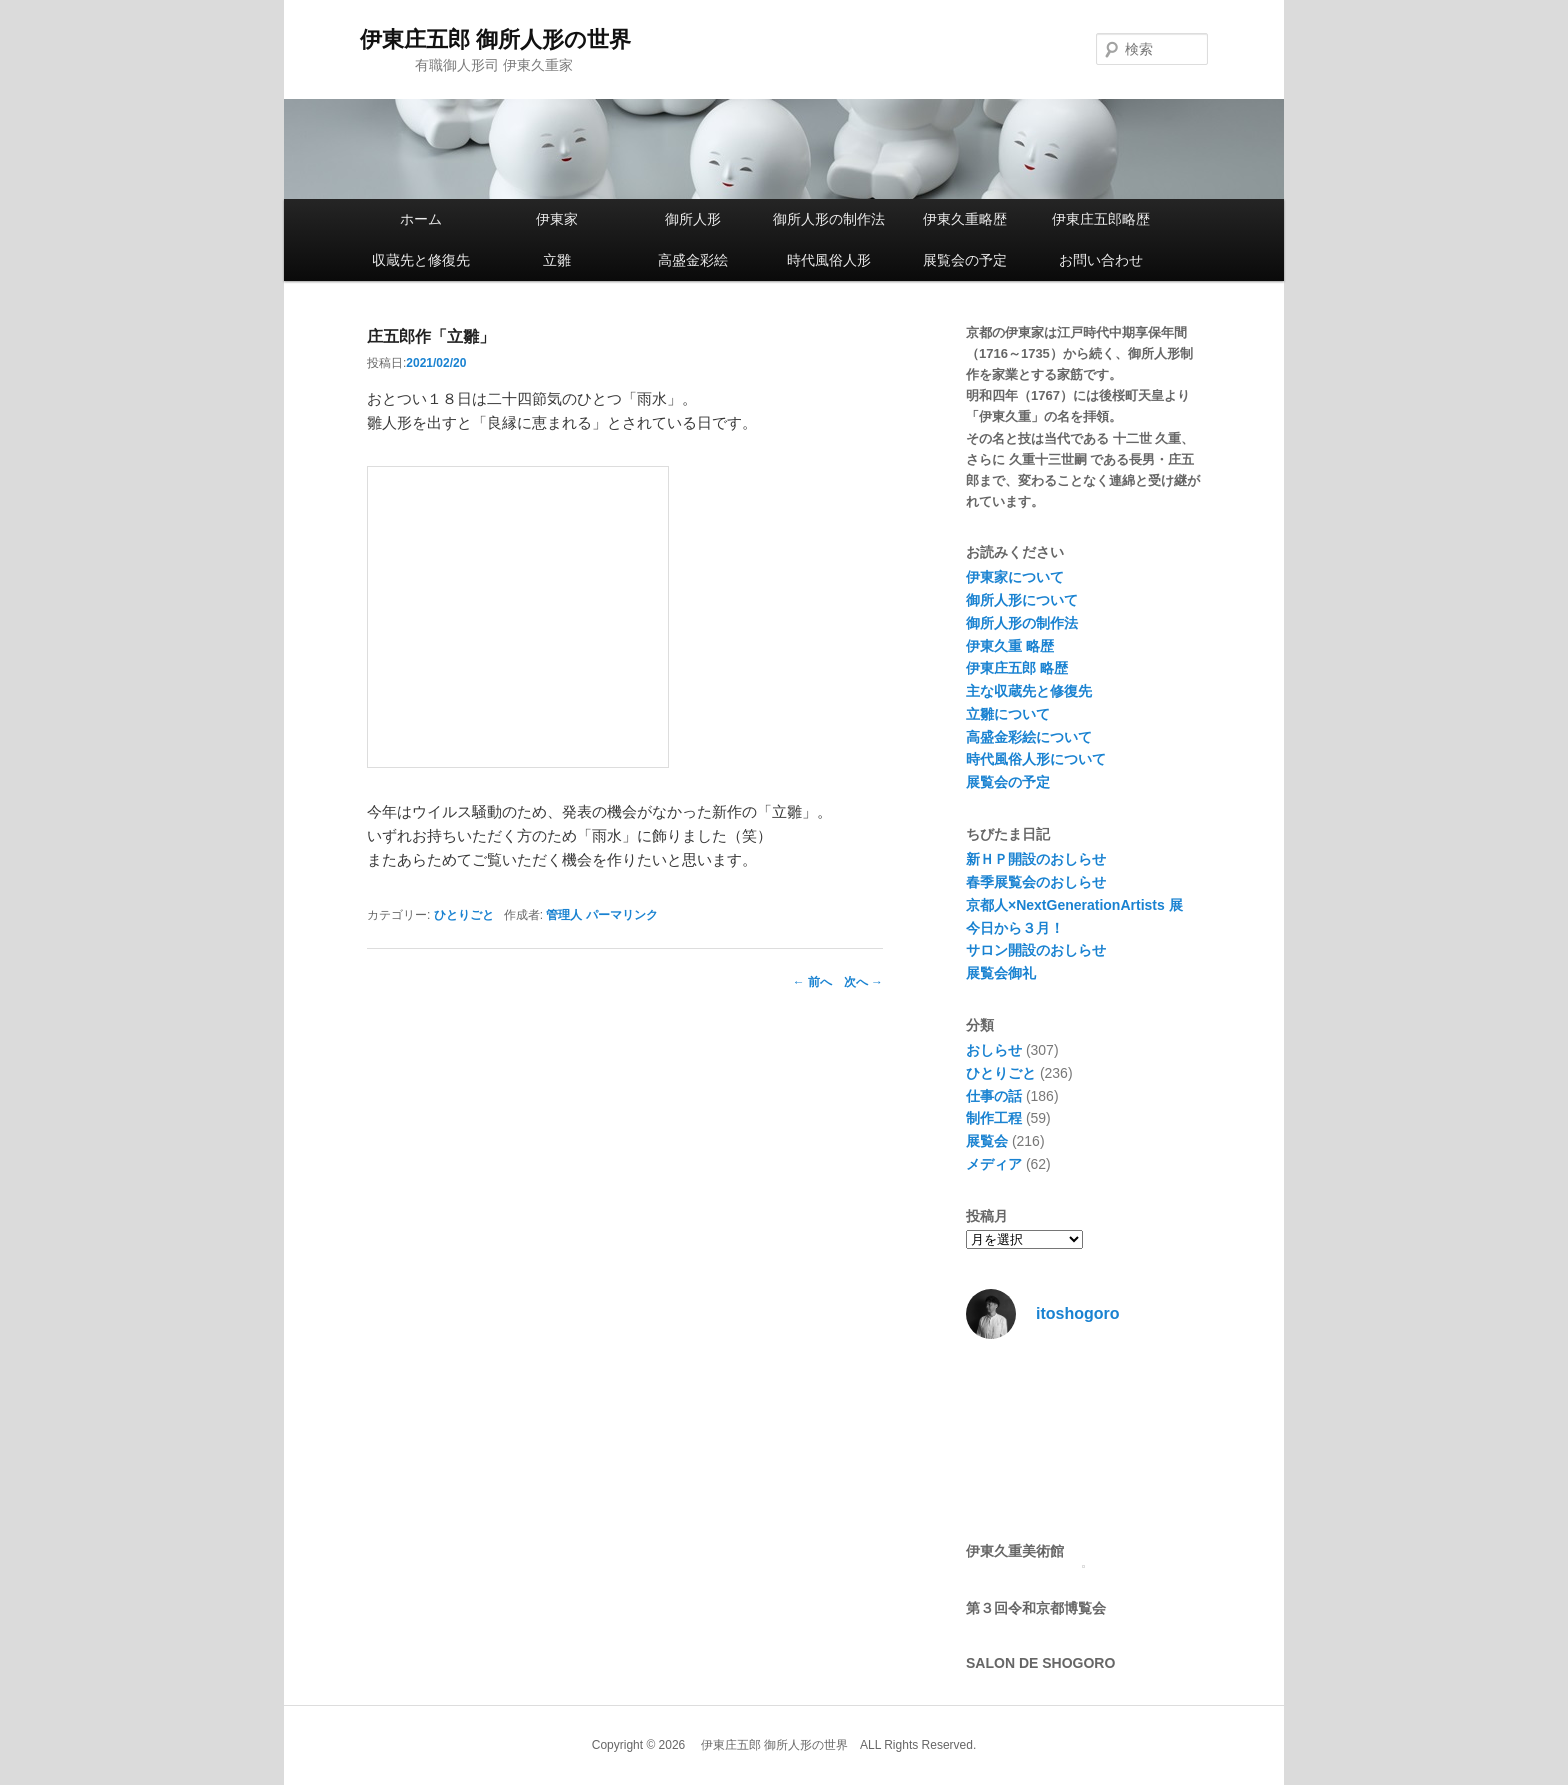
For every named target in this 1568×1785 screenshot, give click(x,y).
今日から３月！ (1015, 928)
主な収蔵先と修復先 (1029, 691)
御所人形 (693, 219)
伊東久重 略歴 (1010, 646)
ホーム (421, 219)
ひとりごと (464, 915)
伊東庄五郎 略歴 (1017, 668)
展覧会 (987, 1141)
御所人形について (1022, 600)
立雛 (557, 260)
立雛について (1008, 714)
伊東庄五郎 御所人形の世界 (495, 39)
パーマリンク (622, 915)
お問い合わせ (1101, 260)
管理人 (564, 915)
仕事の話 (994, 1096)
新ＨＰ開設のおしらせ (1036, 859)
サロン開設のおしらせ (1036, 950)
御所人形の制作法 (829, 219)
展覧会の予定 (965, 260)
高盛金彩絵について (1029, 737)
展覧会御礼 (1001, 973)
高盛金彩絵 (693, 260)
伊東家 (557, 219)
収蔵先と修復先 (421, 260)
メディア (994, 1164)
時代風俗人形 (829, 260)
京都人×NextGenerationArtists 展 (1074, 905)
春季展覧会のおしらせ (1036, 882)
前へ (812, 982)
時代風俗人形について (1036, 759)
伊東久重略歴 (965, 219)
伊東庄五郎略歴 (1101, 219)
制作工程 (994, 1118)
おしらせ (994, 1050)
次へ (863, 982)
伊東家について (1015, 577)
